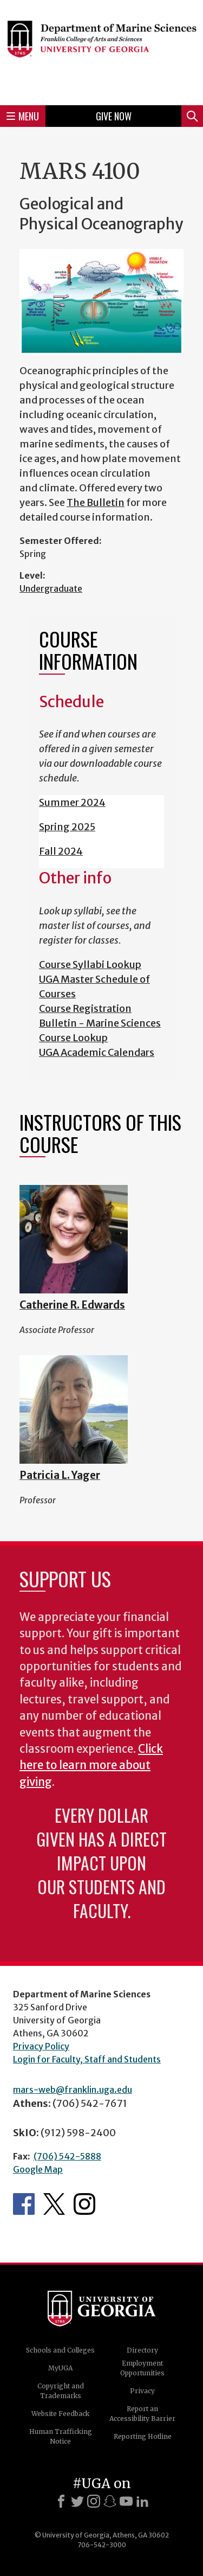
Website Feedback (60, 2414)
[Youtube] (126, 2501)
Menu (22, 116)
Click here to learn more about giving (91, 1765)
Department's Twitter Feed (54, 2204)
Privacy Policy (41, 2046)
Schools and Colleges (60, 2350)
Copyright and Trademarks (60, 2391)
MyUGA (60, 2368)
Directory (142, 2350)
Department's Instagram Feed (84, 2204)
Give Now (114, 116)
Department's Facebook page (24, 2204)
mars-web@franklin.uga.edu (72, 2089)
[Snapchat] (109, 2501)
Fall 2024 (61, 851)
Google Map (38, 2169)
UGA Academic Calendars (96, 1052)
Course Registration (85, 1008)
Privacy (142, 2391)
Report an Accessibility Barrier (142, 2414)
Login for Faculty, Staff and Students (87, 2059)
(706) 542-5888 (67, 2156)
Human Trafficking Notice (60, 2436)
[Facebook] (61, 2501)
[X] (77, 2501)
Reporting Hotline (143, 2436)
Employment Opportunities (142, 2368)
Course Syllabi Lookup (90, 964)
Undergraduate (50, 588)
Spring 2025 (67, 827)
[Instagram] (93, 2501)
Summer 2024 (72, 802)
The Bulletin (96, 502)
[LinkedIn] (142, 2501)
